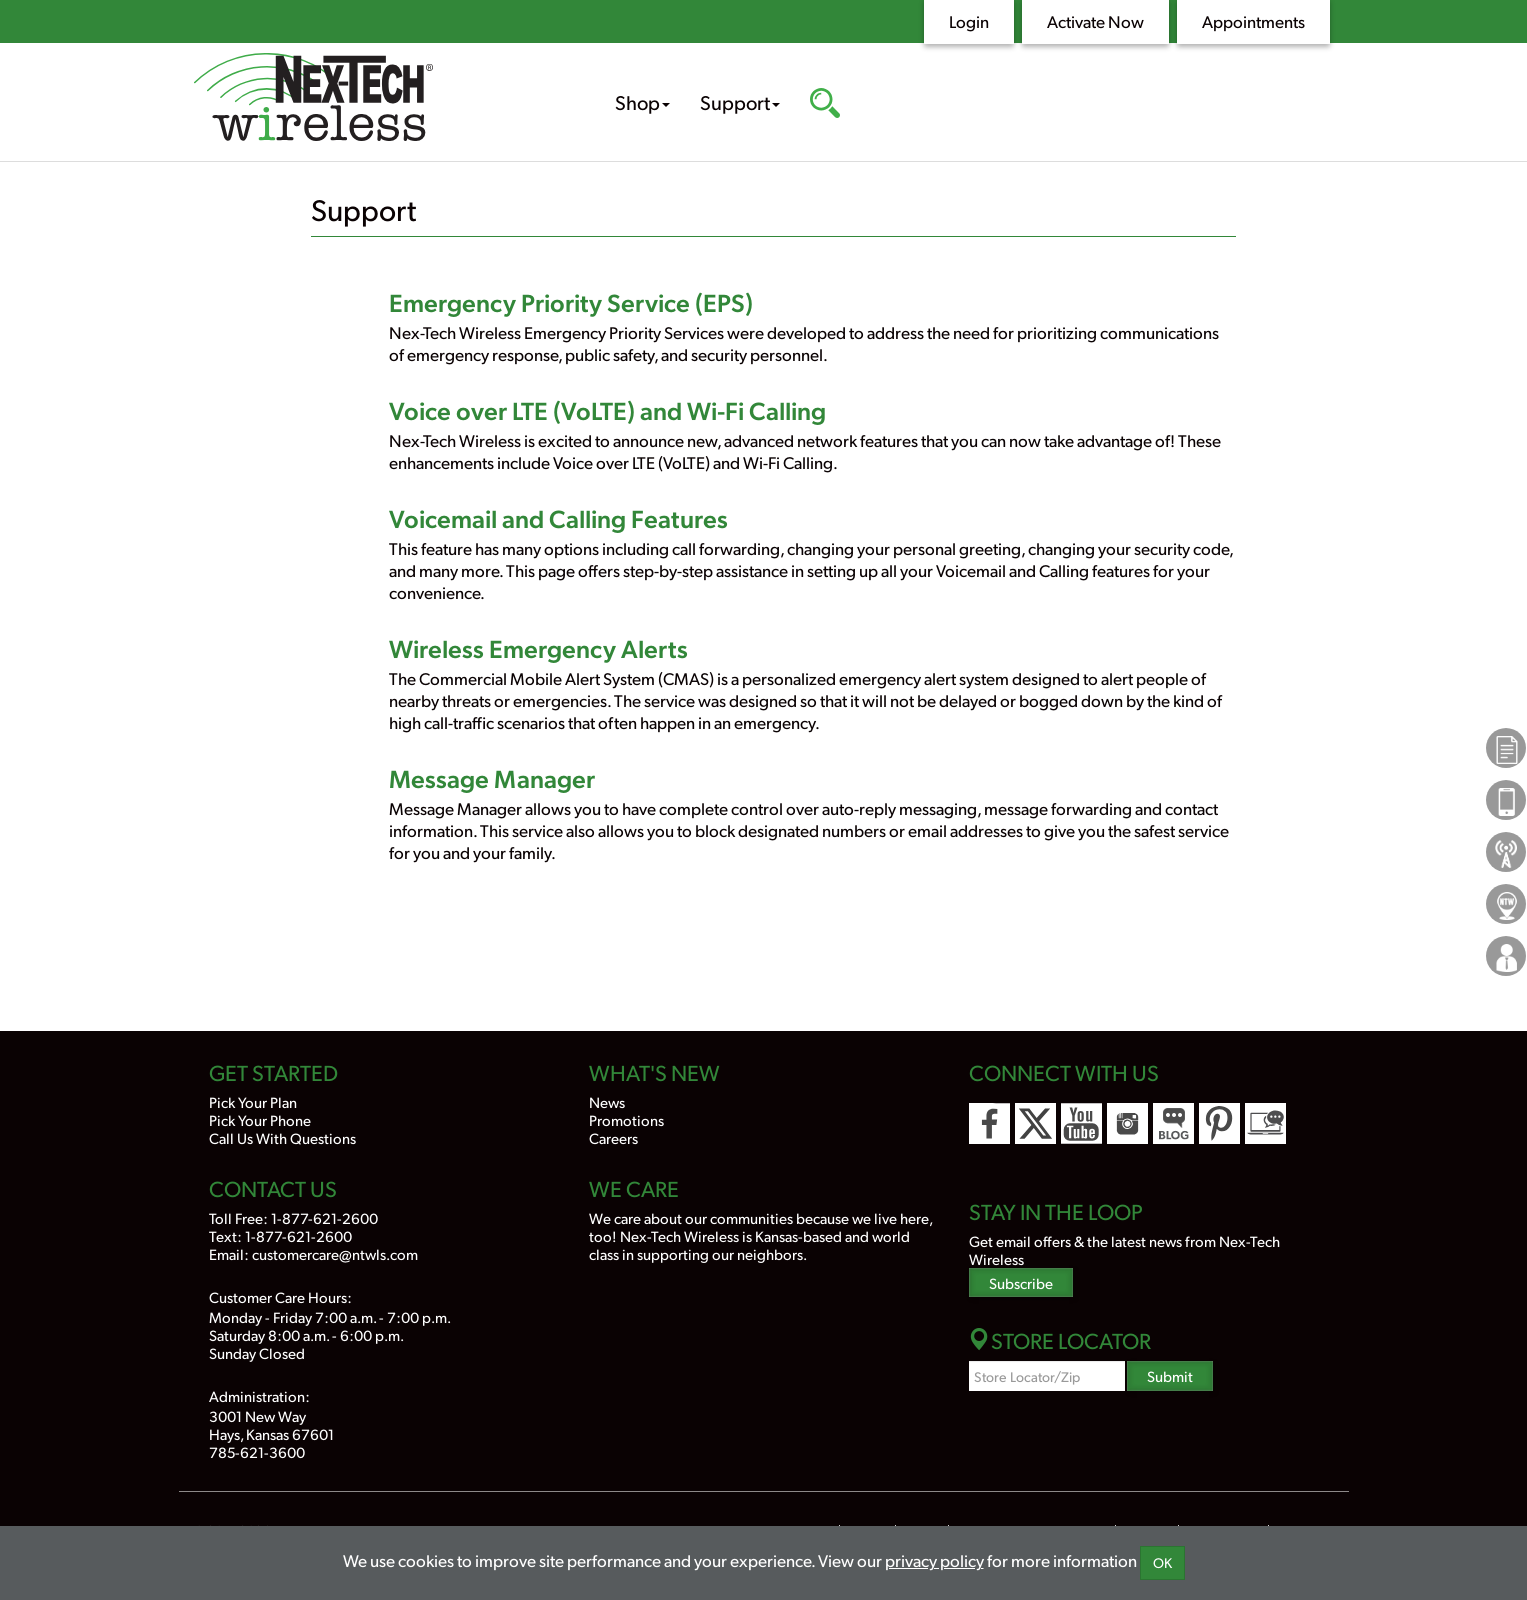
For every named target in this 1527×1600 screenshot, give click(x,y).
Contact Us (273, 1188)
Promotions (626, 1119)
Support (740, 102)
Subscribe (1021, 1282)
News (607, 1101)
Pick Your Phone (260, 1119)
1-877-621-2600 (324, 1217)
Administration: (259, 1395)
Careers (613, 1137)
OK (1162, 1562)
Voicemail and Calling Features (558, 517)
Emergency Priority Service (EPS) (571, 301)
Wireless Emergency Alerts (538, 647)
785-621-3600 (257, 1451)
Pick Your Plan (253, 1101)
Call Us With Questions (282, 1137)
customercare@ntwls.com (335, 1253)
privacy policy (934, 1560)
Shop (642, 102)
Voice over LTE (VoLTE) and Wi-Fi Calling (607, 409)
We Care (634, 1188)
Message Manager (492, 777)
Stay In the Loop (1056, 1211)
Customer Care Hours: (280, 1296)
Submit (1170, 1375)
